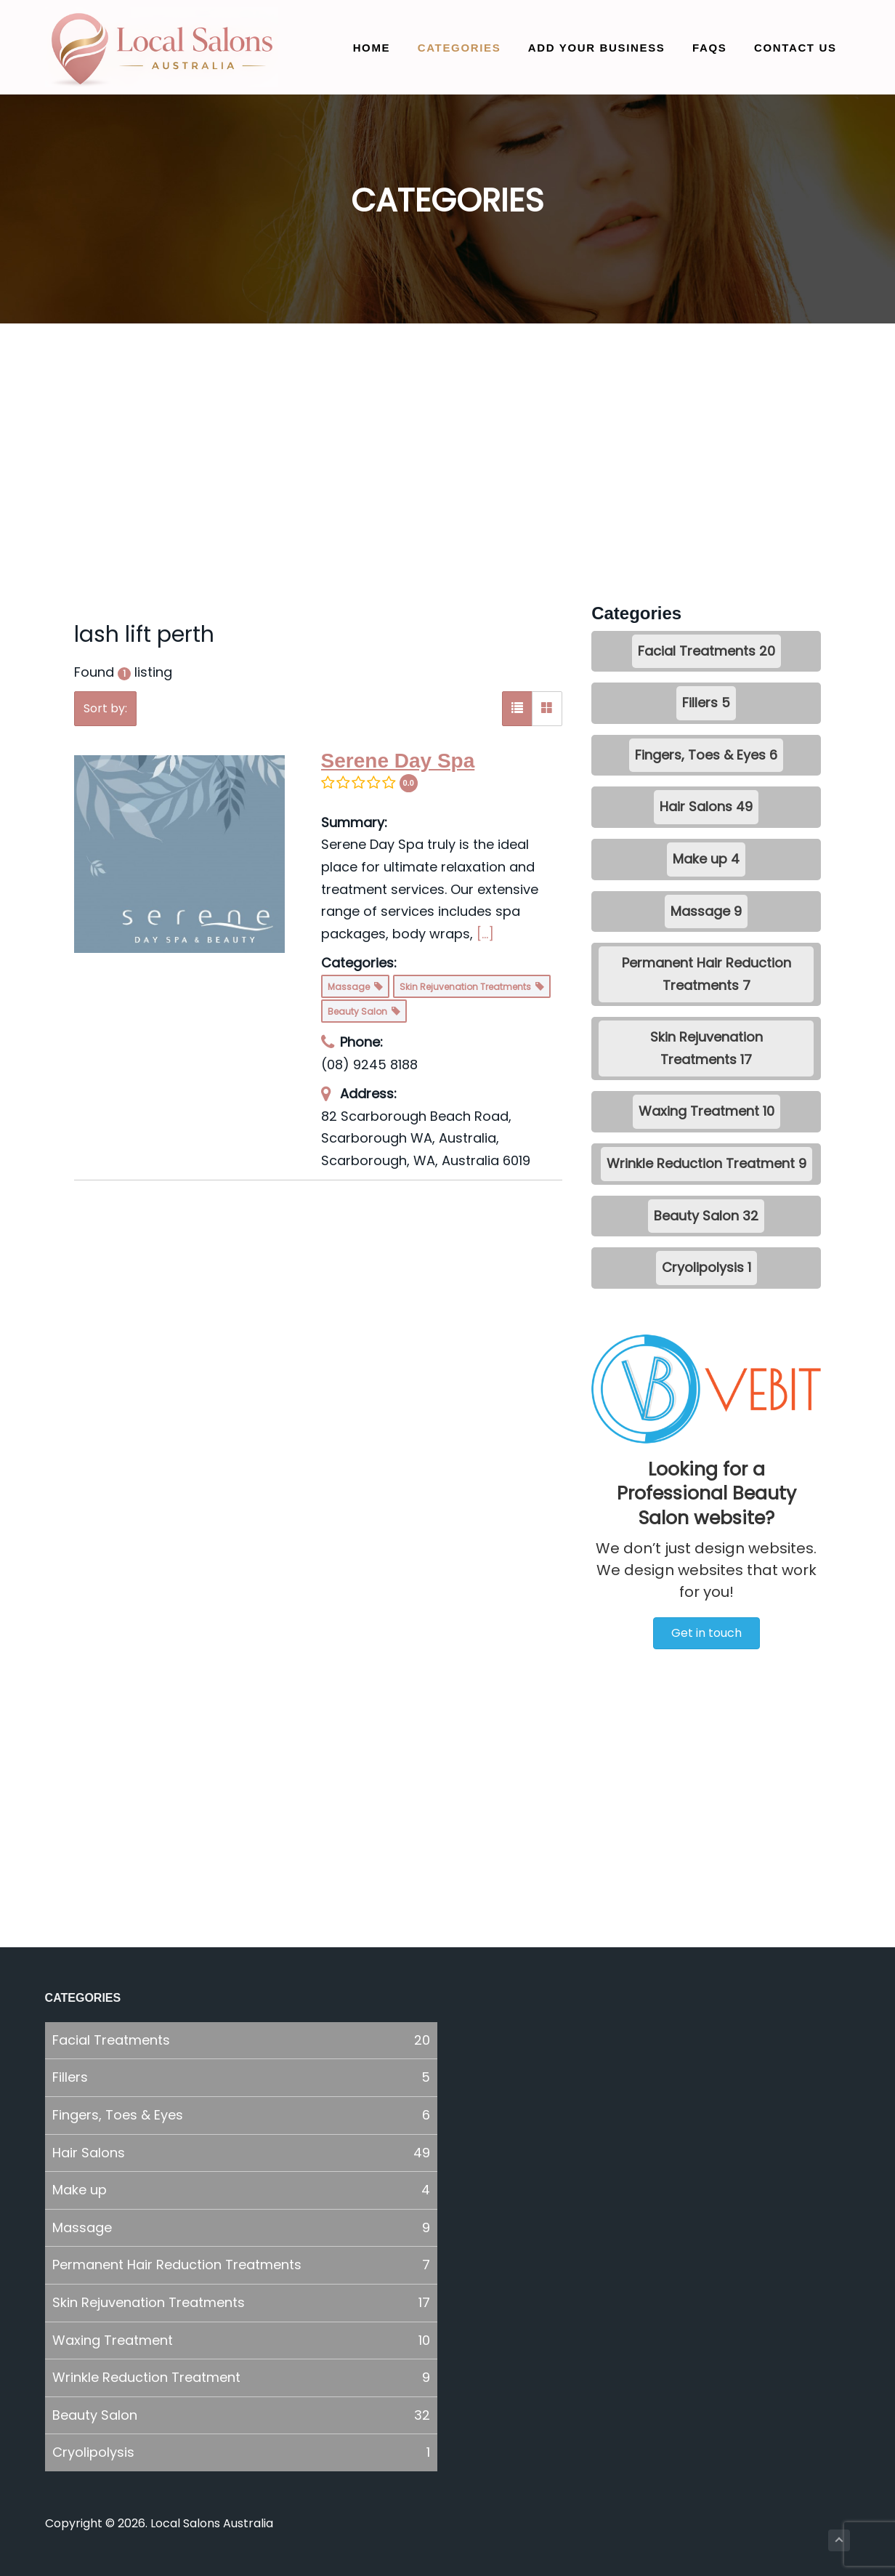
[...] (485, 934)
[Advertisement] (448, 472)
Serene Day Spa (398, 760)
